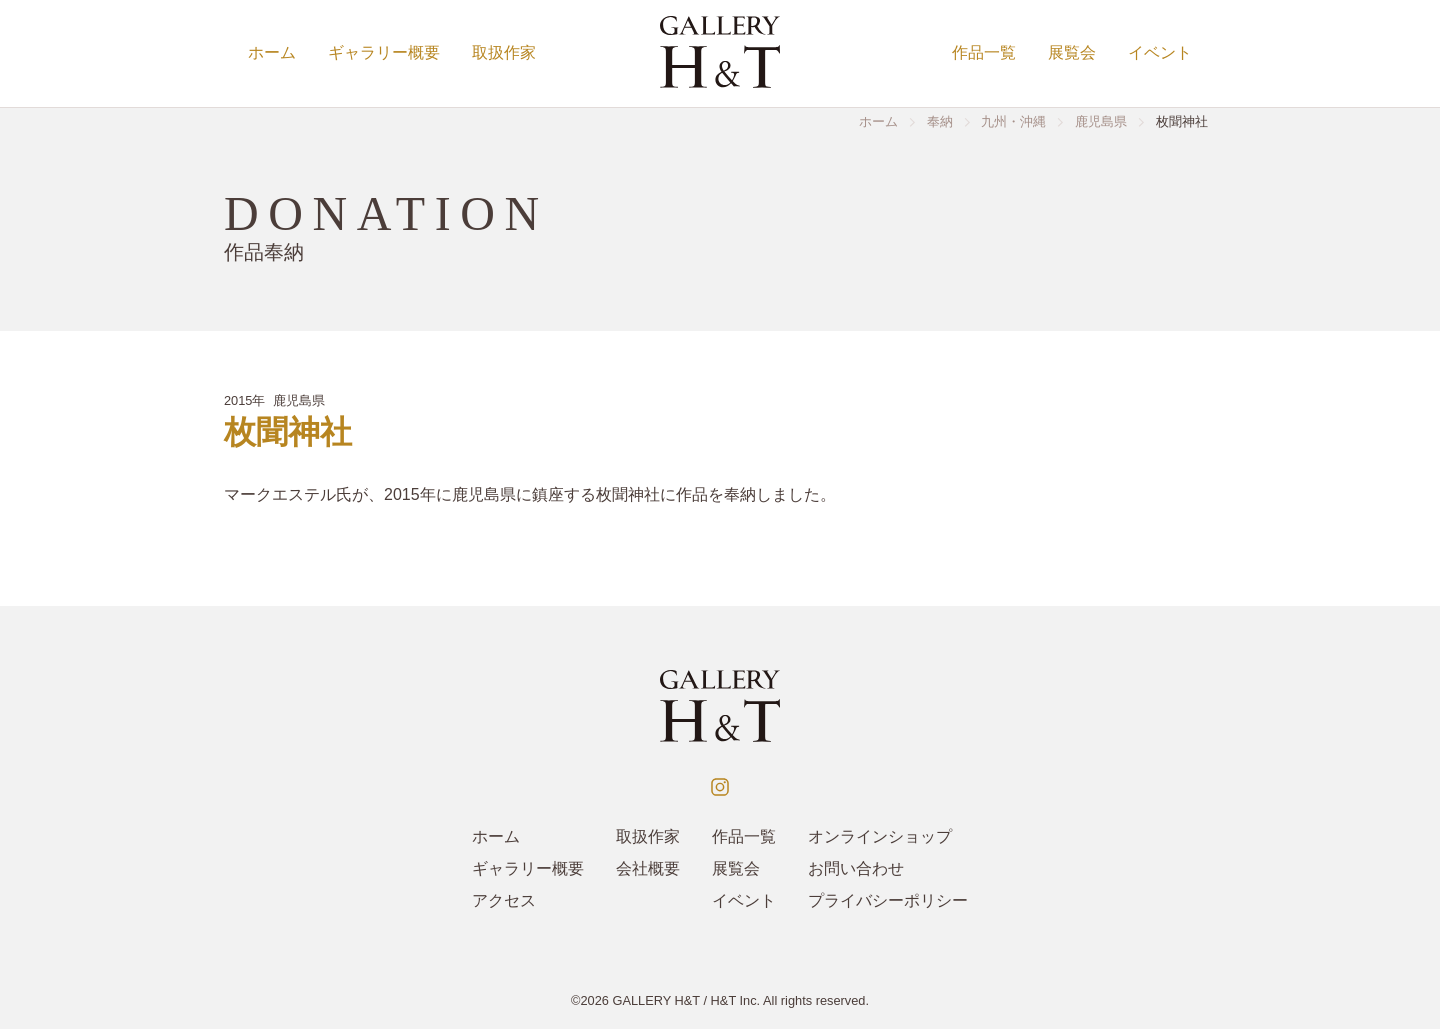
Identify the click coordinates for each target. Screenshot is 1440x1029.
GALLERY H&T (656, 1000)
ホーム (272, 52)
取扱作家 (504, 52)
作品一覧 (984, 52)
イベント (1160, 52)
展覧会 (1072, 52)
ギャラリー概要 (384, 52)
